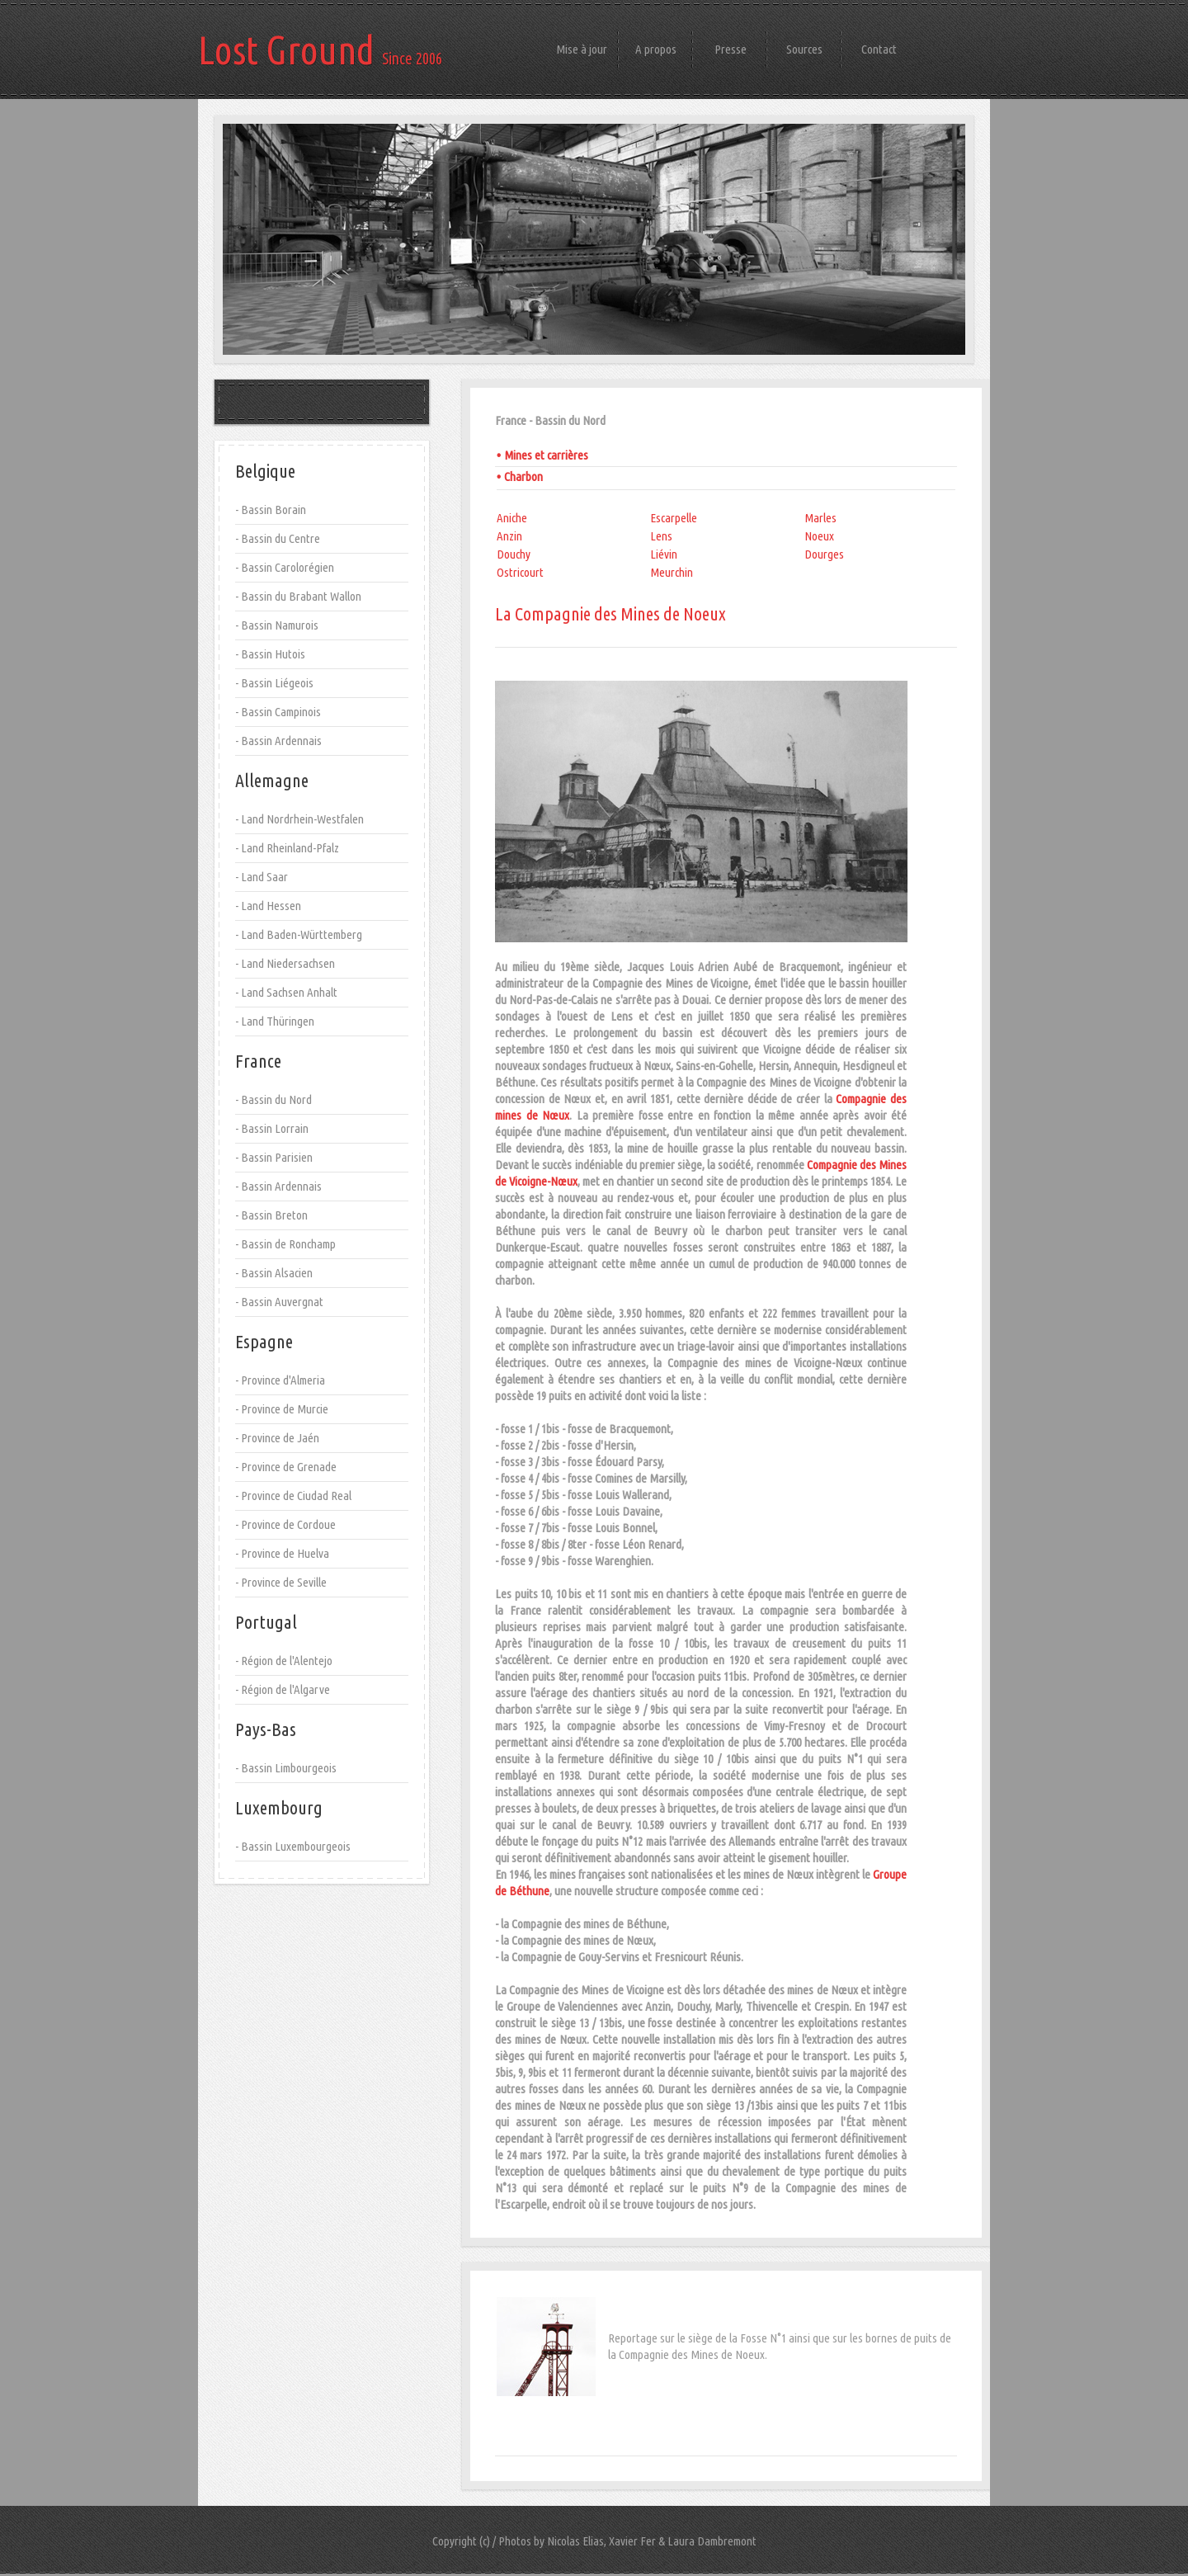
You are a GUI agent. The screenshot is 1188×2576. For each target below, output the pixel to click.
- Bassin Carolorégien (284, 567)
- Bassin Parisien (274, 1157)
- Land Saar (261, 877)
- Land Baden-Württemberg (298, 934)
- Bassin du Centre (277, 538)
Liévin (663, 554)
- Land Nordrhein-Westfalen (299, 819)
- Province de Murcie (281, 1409)
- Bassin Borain (270, 509)
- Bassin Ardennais (278, 741)
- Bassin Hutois (270, 654)
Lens (661, 536)
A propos (655, 49)
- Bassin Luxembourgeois (293, 1846)
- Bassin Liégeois (274, 683)
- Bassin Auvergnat (279, 1302)
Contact (879, 49)
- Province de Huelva (282, 1553)
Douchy (513, 554)
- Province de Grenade (286, 1467)
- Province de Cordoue (285, 1524)
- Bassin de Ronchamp (285, 1244)
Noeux (819, 536)
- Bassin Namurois (276, 625)
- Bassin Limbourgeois (286, 1768)
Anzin (509, 536)
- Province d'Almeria (280, 1380)
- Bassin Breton (271, 1215)
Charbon (523, 476)
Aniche (512, 518)
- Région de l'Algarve (282, 1689)
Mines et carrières (546, 455)
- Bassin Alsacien (274, 1273)
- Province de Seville (281, 1582)
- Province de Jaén (277, 1438)
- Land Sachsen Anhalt (286, 992)
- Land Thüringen (274, 1021)
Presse (730, 49)
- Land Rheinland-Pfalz (287, 848)
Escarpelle (673, 518)
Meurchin (671, 572)
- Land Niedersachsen (285, 963)
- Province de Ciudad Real (293, 1496)
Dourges (824, 554)
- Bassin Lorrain (272, 1128)
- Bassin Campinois (278, 712)
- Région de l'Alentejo (283, 1661)
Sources (804, 49)
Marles (820, 518)
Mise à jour (581, 49)
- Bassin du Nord (273, 1099)
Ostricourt (520, 572)
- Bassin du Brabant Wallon (298, 596)
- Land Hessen (268, 906)
